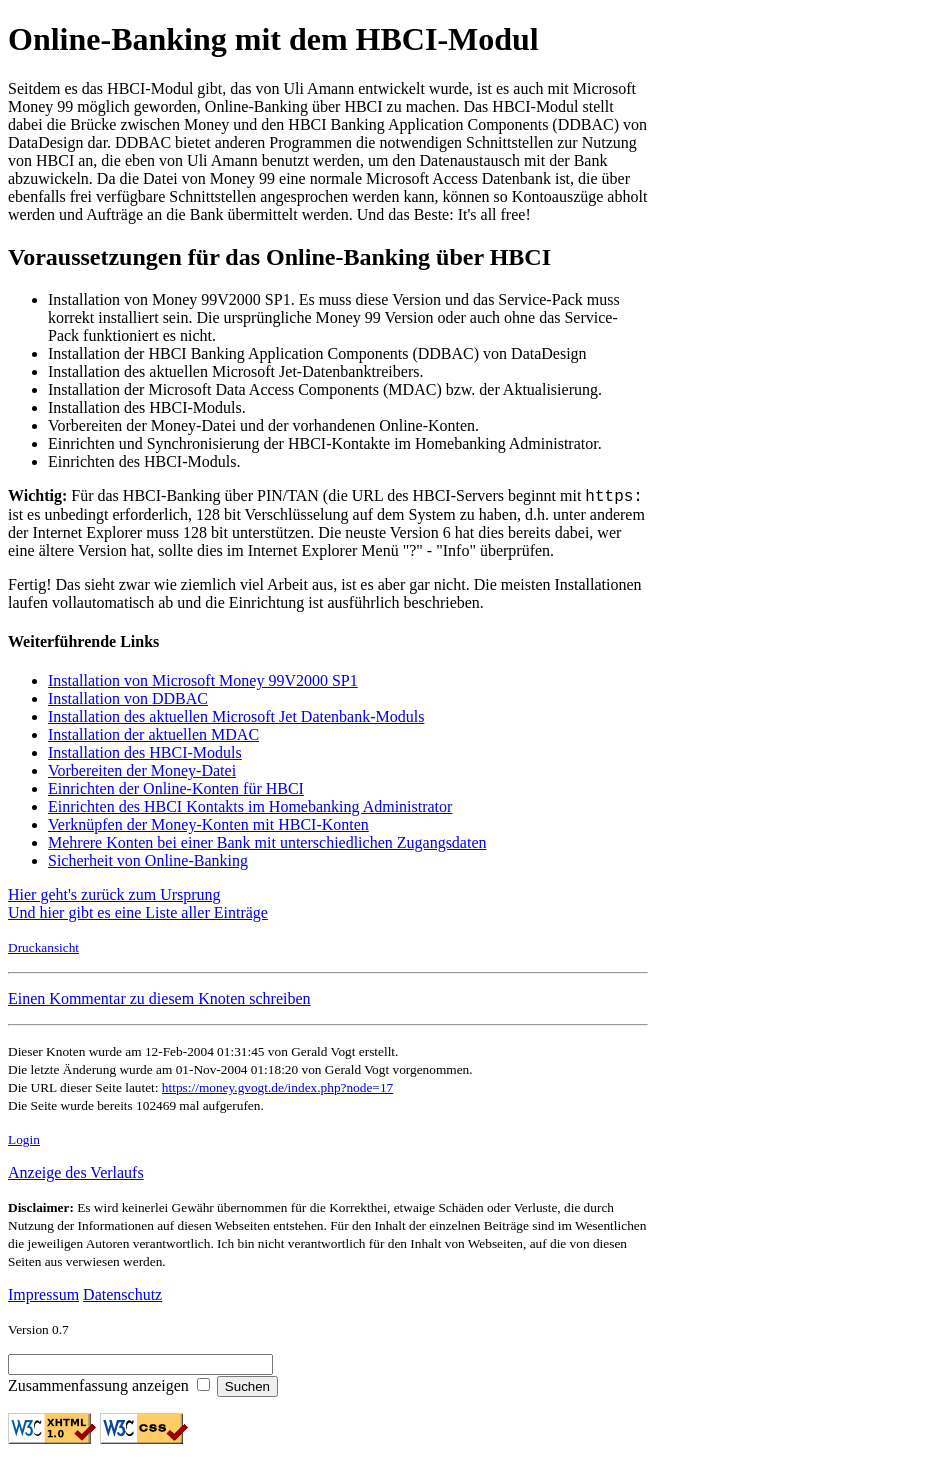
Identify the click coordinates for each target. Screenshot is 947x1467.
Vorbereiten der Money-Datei (142, 773)
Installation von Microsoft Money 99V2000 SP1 (203, 683)
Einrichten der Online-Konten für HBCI (176, 791)
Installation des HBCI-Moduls (145, 755)
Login (24, 1142)
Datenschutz (122, 1297)
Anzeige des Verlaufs (76, 1175)
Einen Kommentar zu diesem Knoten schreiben (159, 1001)
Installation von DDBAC (128, 701)
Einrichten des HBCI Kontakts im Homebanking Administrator (250, 809)
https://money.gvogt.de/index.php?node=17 (277, 1090)
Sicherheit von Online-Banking (148, 863)
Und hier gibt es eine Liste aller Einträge (138, 915)
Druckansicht (43, 950)
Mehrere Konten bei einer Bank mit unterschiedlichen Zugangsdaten (267, 845)
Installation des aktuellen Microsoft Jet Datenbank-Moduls (236, 719)
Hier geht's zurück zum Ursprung (114, 897)
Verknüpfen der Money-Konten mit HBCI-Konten (208, 827)
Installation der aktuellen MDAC (153, 737)
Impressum (43, 1297)
